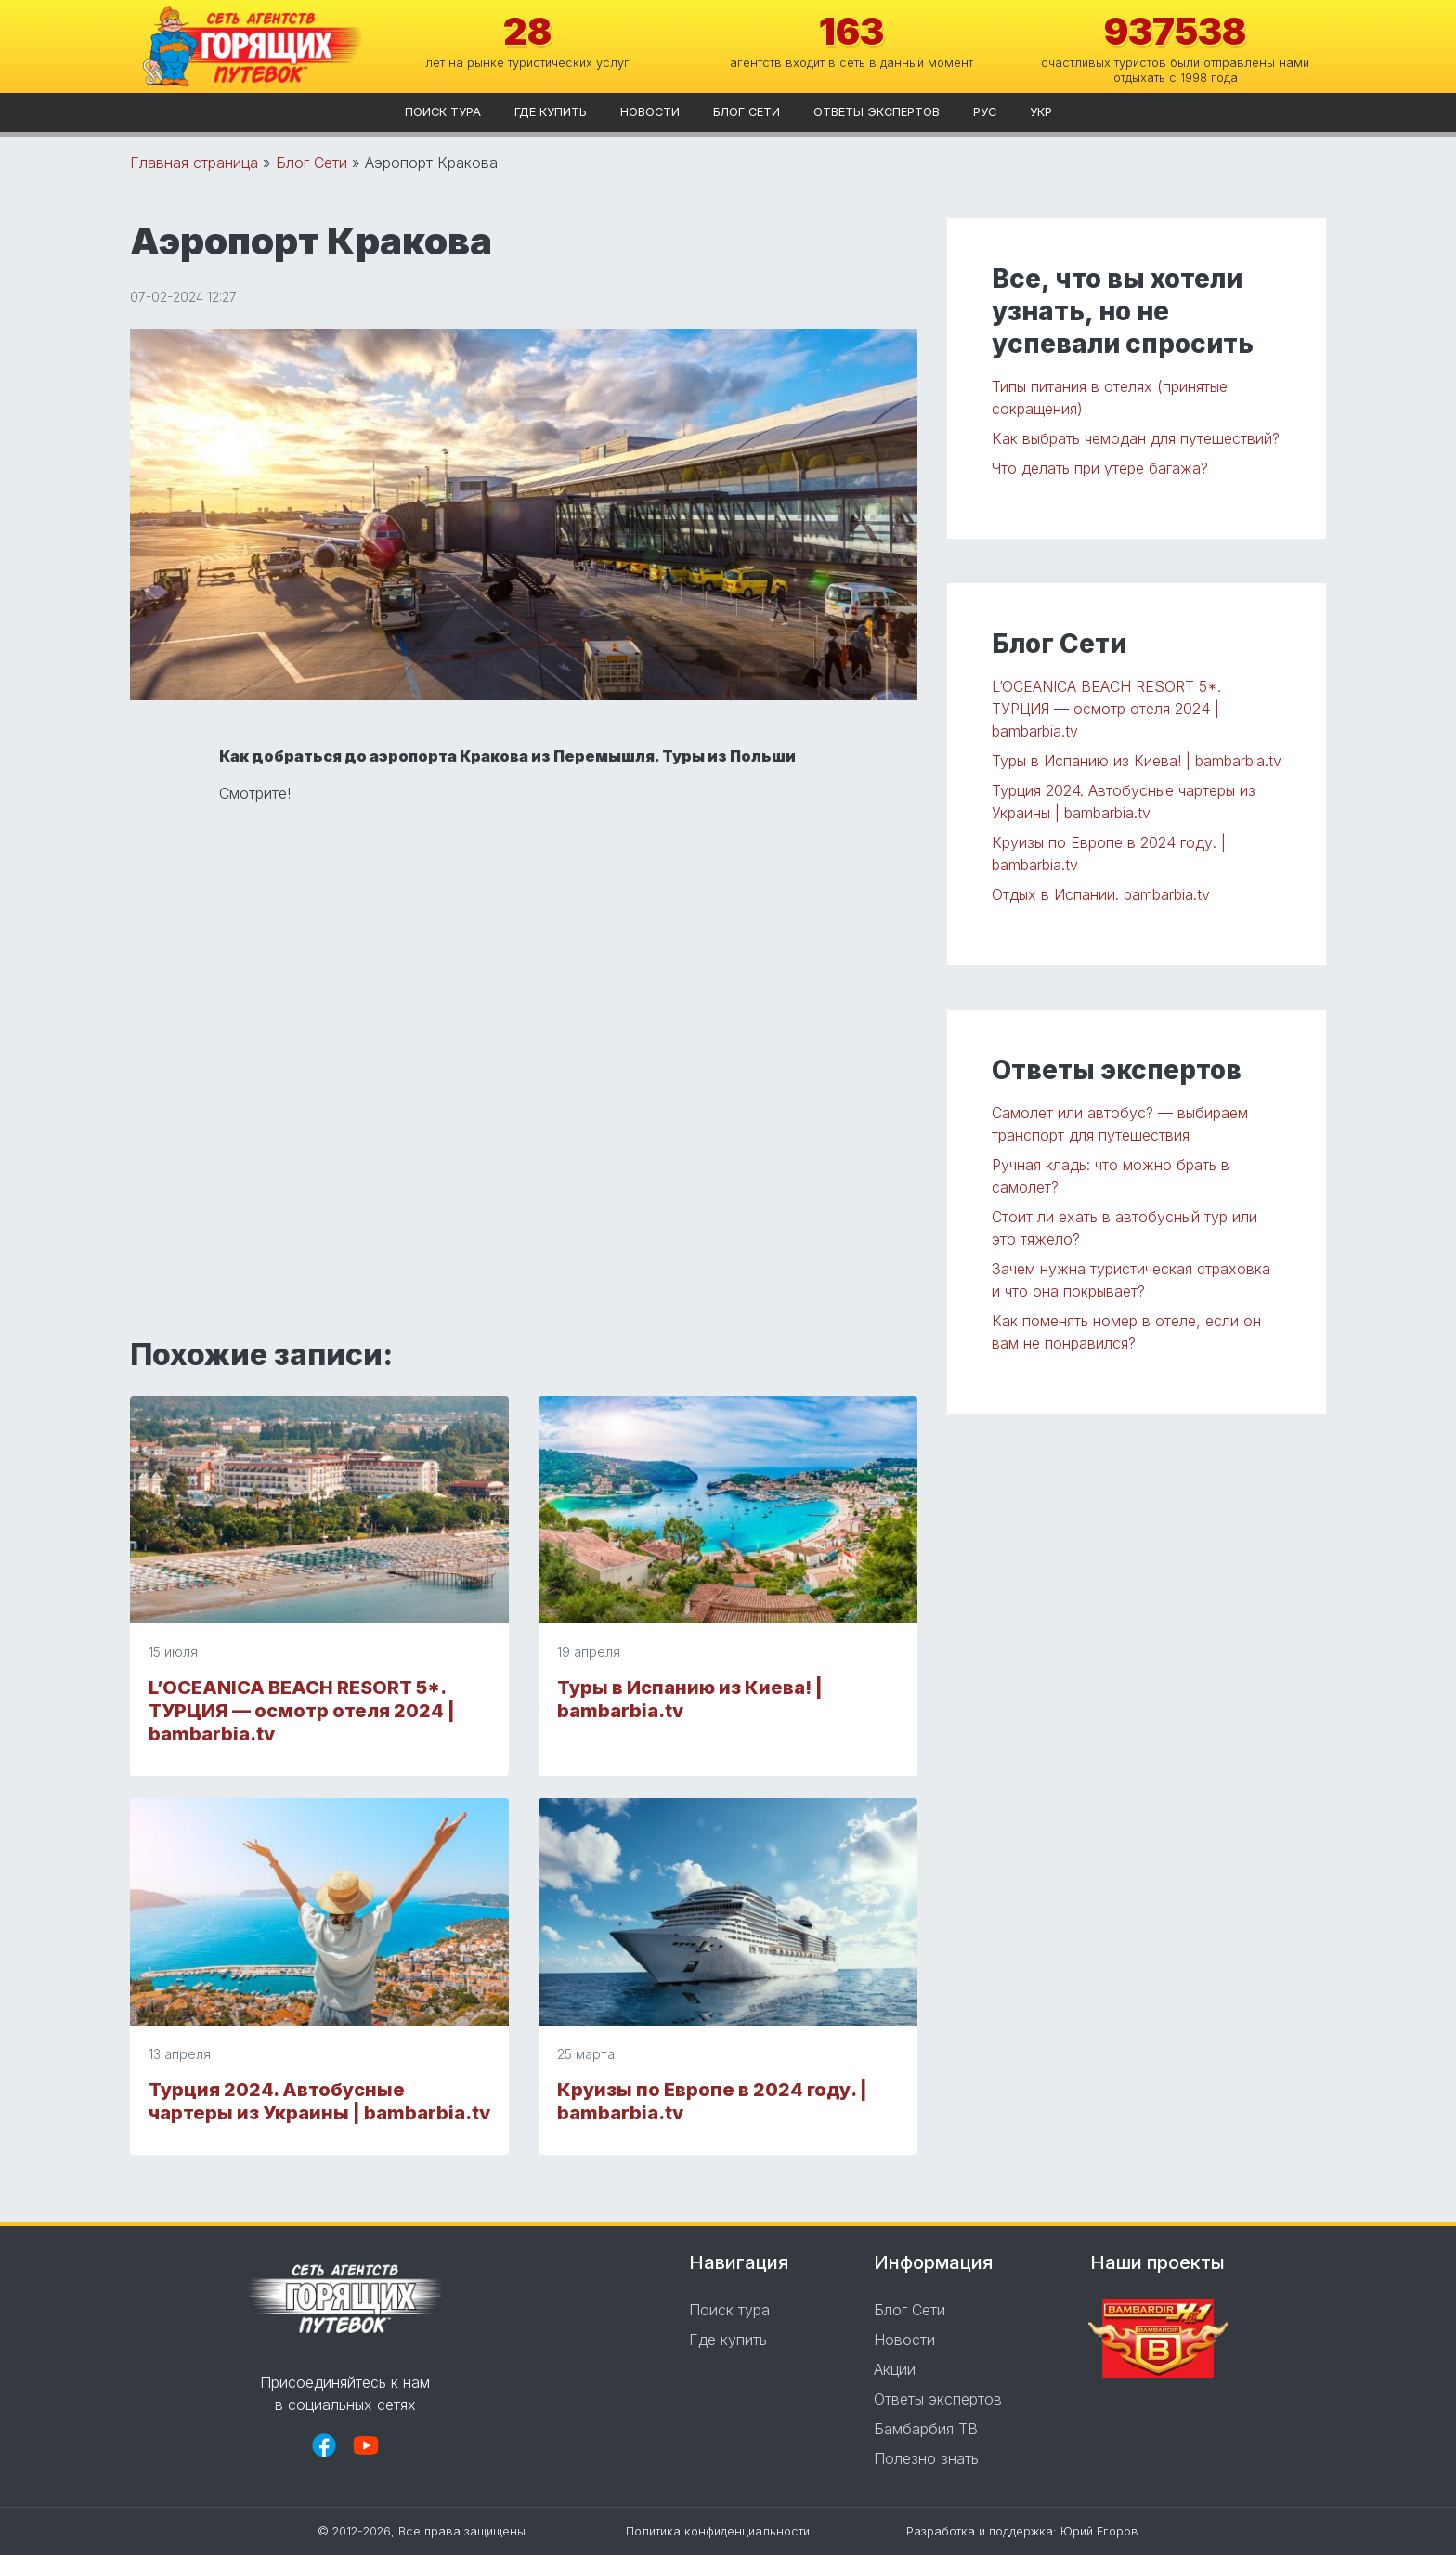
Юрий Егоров (1099, 2531)
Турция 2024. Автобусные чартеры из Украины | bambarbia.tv (319, 2101)
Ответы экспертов (876, 112)
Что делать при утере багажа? (1100, 468)
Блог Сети (746, 112)
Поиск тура (443, 112)
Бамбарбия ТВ (926, 2428)
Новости (650, 112)
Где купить (550, 112)
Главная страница (194, 162)
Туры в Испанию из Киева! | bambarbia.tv (1136, 760)
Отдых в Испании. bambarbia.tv (1101, 894)
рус (984, 112)
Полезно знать (926, 2458)
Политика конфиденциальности (718, 2531)
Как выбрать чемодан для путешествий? (1136, 438)
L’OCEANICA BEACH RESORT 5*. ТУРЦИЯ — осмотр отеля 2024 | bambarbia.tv (302, 1710)
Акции (895, 2369)
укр (1041, 112)
